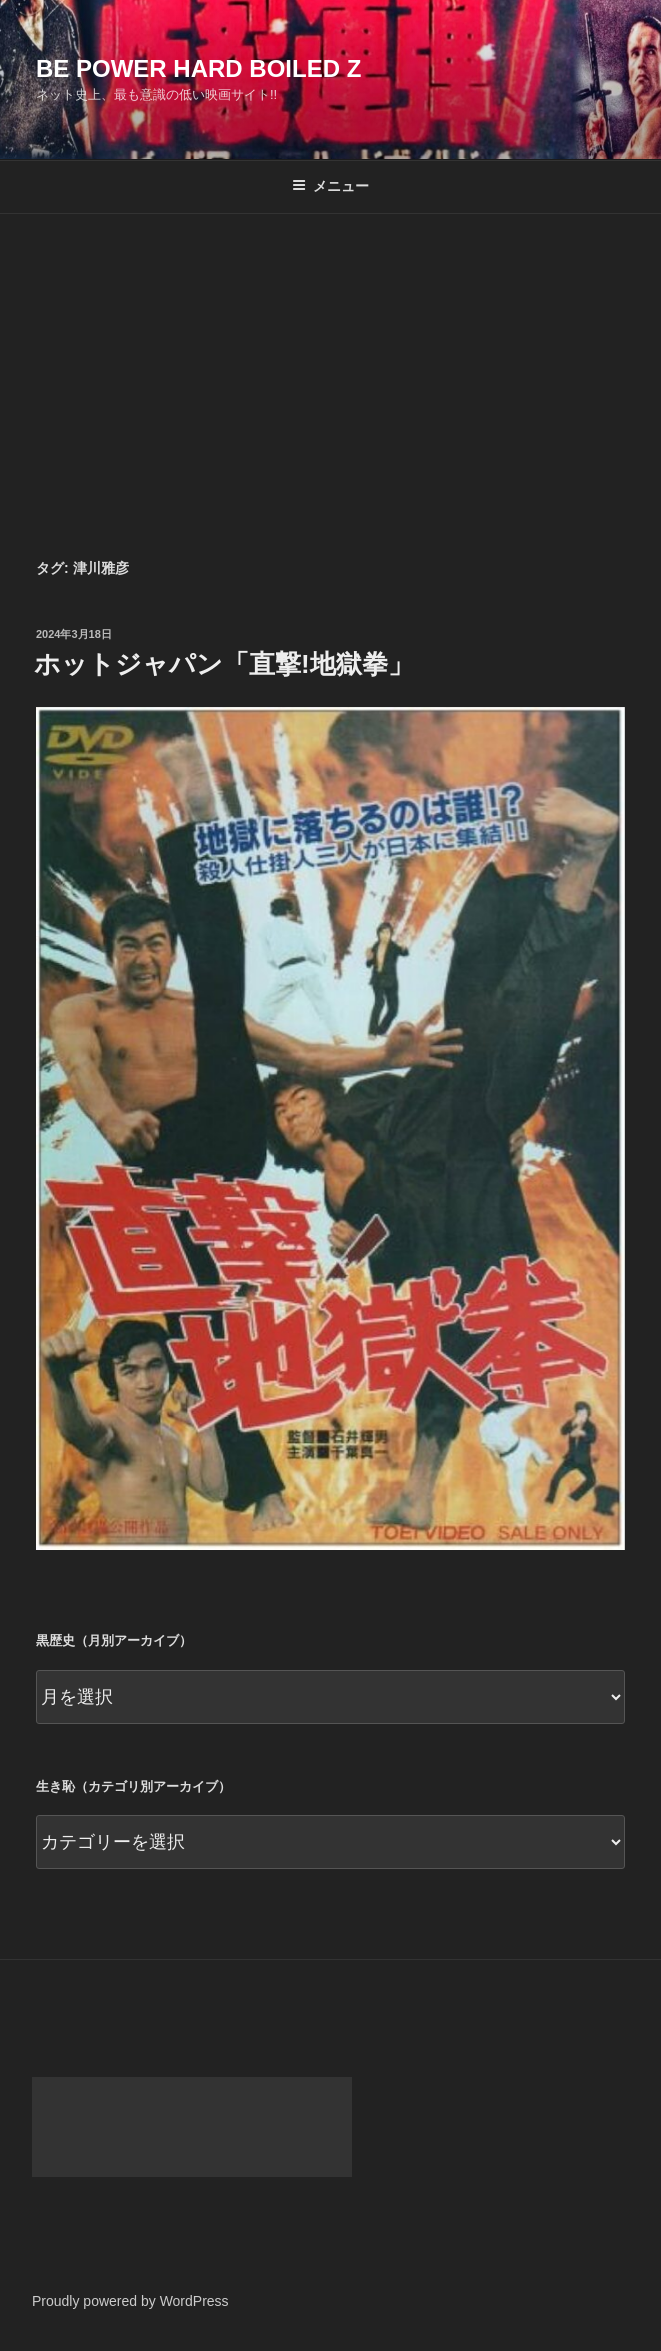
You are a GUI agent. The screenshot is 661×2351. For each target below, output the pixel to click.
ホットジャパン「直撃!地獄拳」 (224, 664)
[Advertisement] (330, 364)
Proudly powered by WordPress (130, 2301)
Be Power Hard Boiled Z (198, 68)
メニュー (330, 186)
